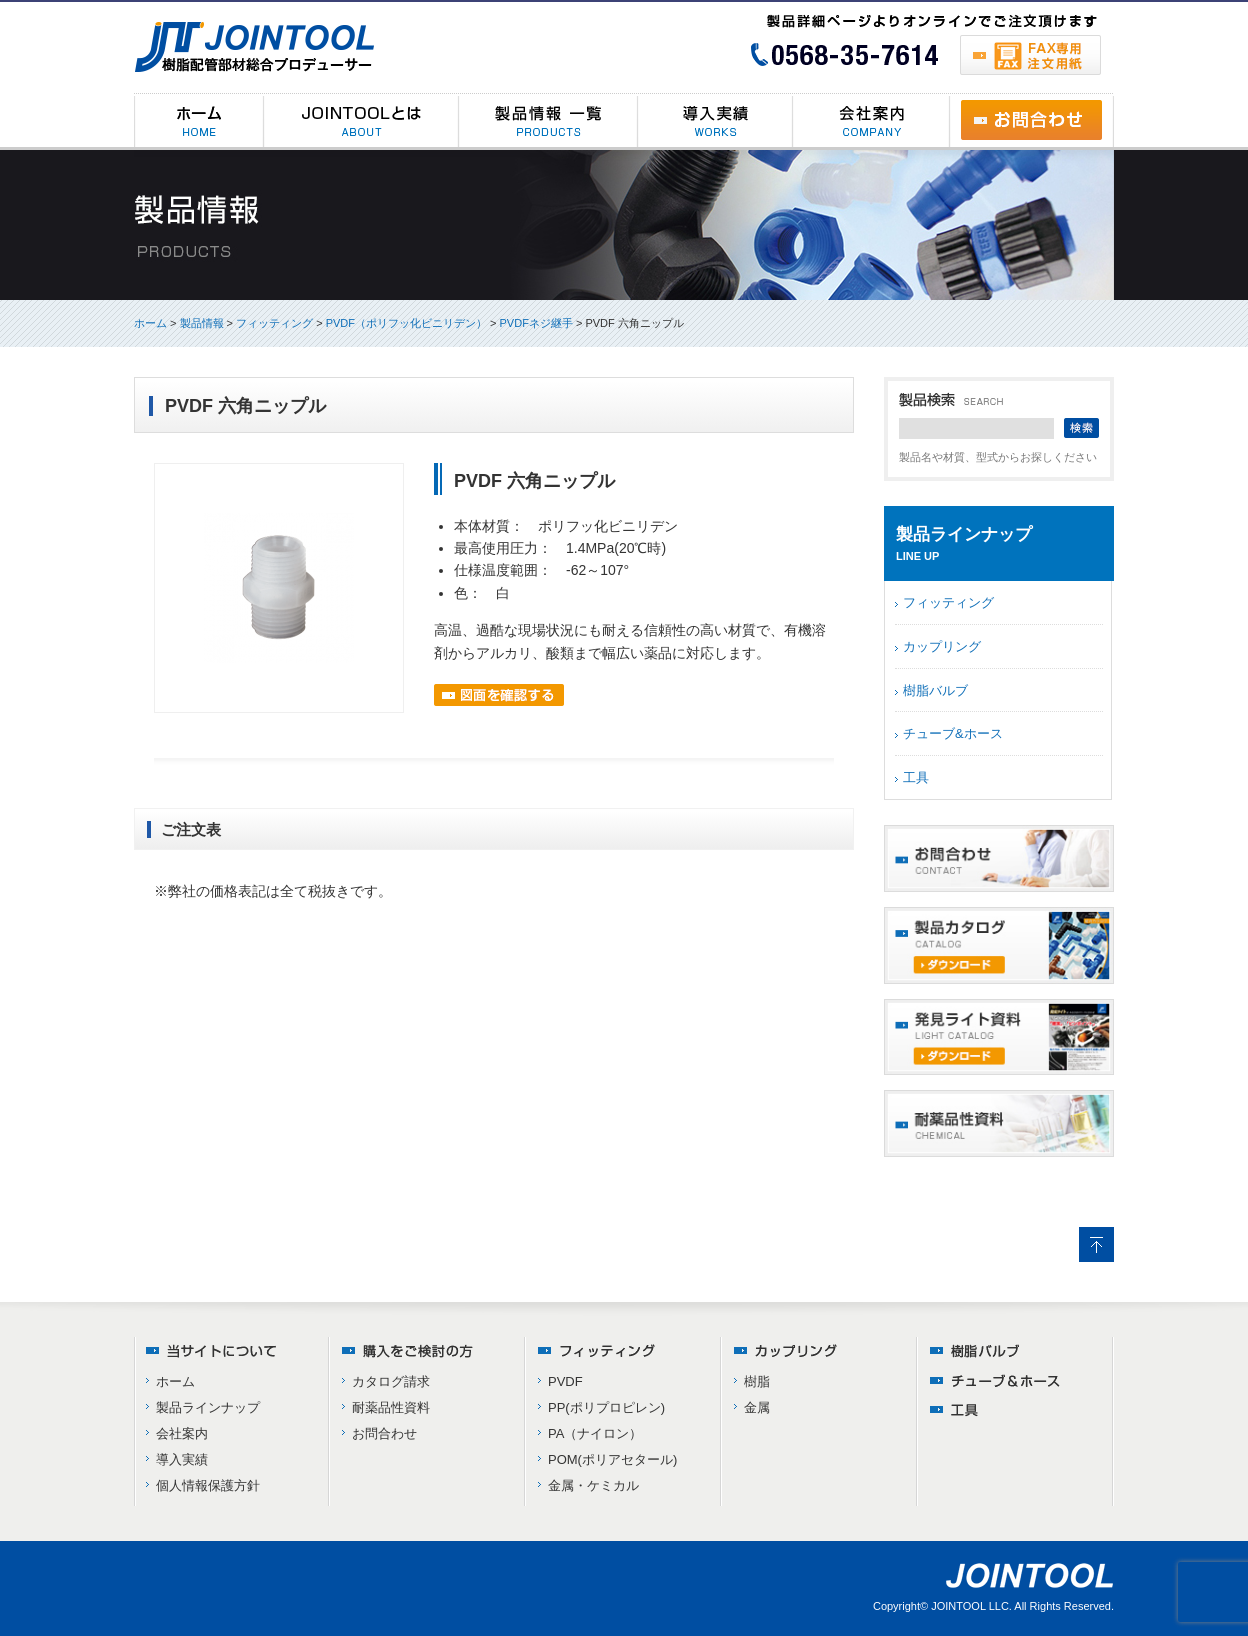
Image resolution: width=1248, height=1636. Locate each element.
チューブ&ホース (953, 733)
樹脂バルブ (935, 690)
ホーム (150, 323)
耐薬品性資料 (391, 1407)
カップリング (942, 646)
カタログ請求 (391, 1381)
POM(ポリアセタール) (612, 1459)
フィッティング (948, 602)
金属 (757, 1407)
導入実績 (182, 1459)
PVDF (565, 1381)
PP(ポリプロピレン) (606, 1407)
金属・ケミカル (593, 1485)
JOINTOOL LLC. (971, 1606)
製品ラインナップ (208, 1407)
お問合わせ (384, 1433)
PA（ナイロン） (595, 1433)
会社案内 (182, 1433)
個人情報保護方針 (208, 1485)
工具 (916, 777)
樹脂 (757, 1381)
